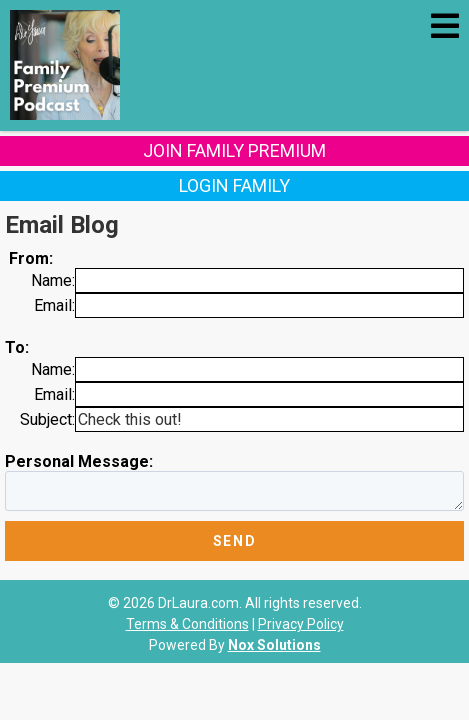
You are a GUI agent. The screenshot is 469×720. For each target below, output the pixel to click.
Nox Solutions (274, 645)
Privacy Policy (301, 624)
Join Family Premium (234, 150)
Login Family (234, 185)
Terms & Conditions (187, 624)
